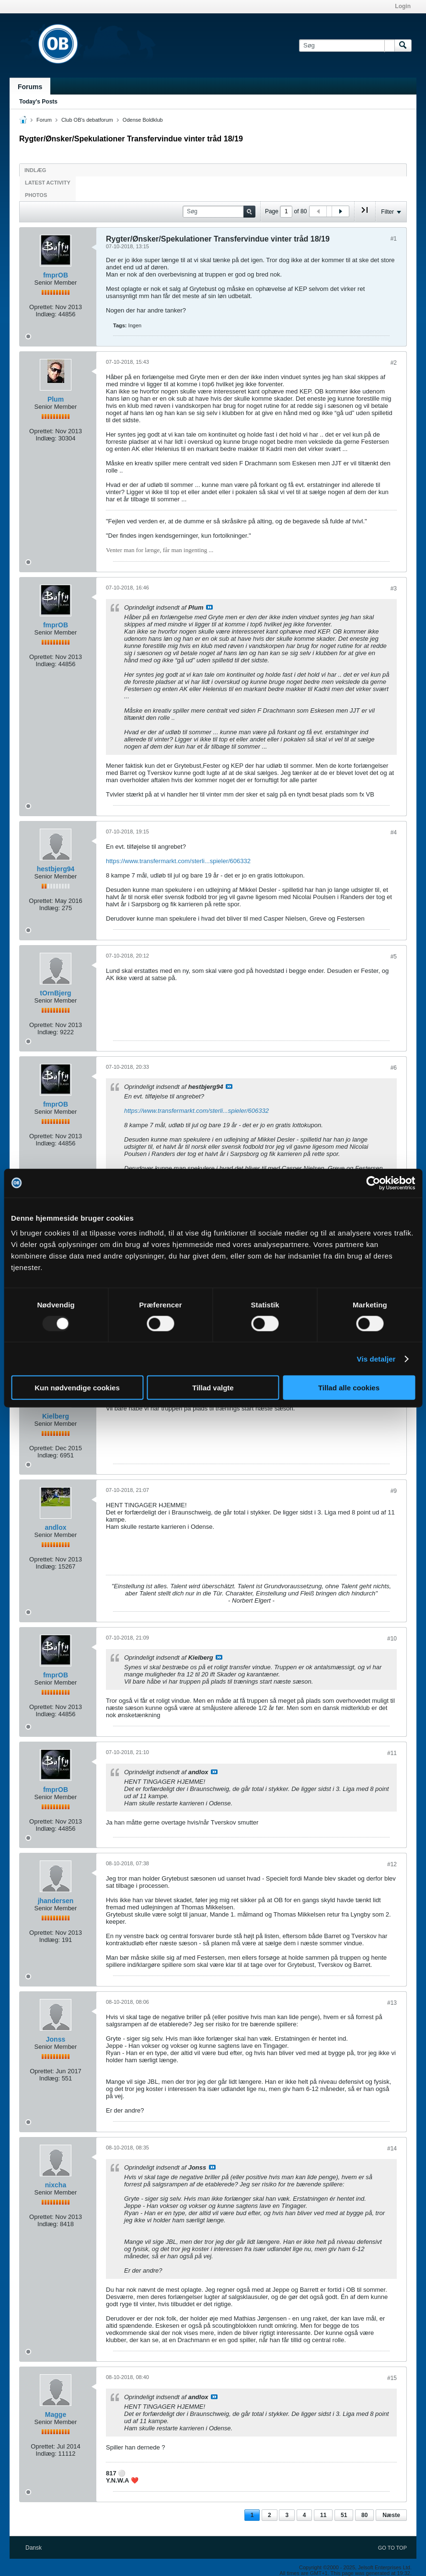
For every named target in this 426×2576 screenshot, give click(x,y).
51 (344, 2515)
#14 (392, 2148)
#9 (394, 1491)
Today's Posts (38, 101)
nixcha (55, 2185)
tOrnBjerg (55, 993)
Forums (30, 87)
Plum (55, 399)
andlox (55, 1527)
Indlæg (35, 170)
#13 (392, 2002)
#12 (392, 1864)
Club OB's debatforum (87, 120)
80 (364, 2515)
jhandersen (56, 1901)
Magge (55, 2414)
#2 (394, 362)
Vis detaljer (376, 1358)
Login (403, 6)
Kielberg (55, 1416)
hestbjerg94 (56, 869)
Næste (391, 2515)
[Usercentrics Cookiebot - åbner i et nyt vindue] (373, 1183)
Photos (36, 195)
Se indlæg (209, 607)
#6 (394, 1067)
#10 (392, 1638)
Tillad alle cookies (349, 1388)
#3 (394, 588)
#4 (394, 832)
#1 (394, 238)
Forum (44, 120)
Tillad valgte (212, 1388)
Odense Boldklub (143, 120)
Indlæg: (45, 314)
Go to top (392, 2548)
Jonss (55, 2039)
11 (323, 2515)
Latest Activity (47, 182)
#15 (392, 2378)
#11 (392, 1753)
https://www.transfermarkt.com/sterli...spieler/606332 (178, 861)
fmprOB (55, 275)
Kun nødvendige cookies (77, 1388)
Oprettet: (41, 307)
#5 (394, 956)
